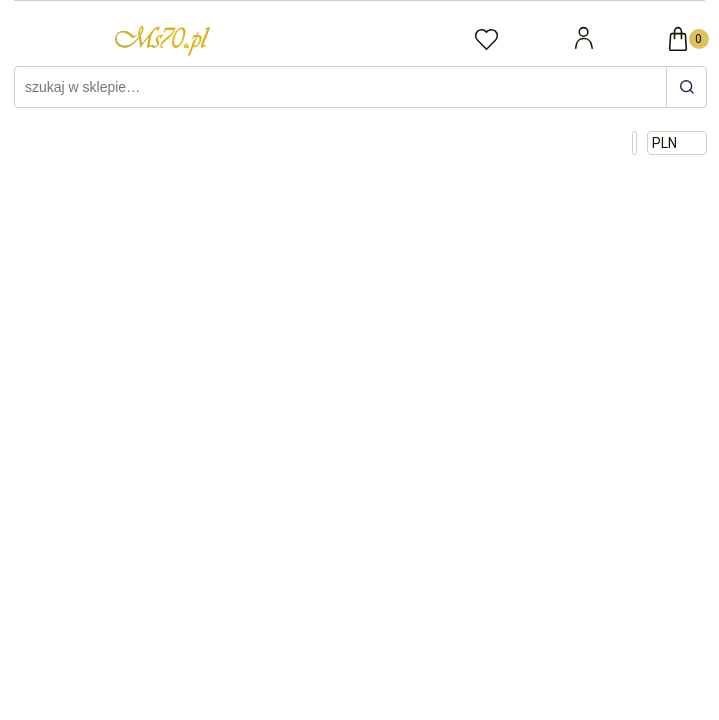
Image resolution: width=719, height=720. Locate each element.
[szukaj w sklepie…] (686, 87)
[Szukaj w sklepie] (343, 87)
